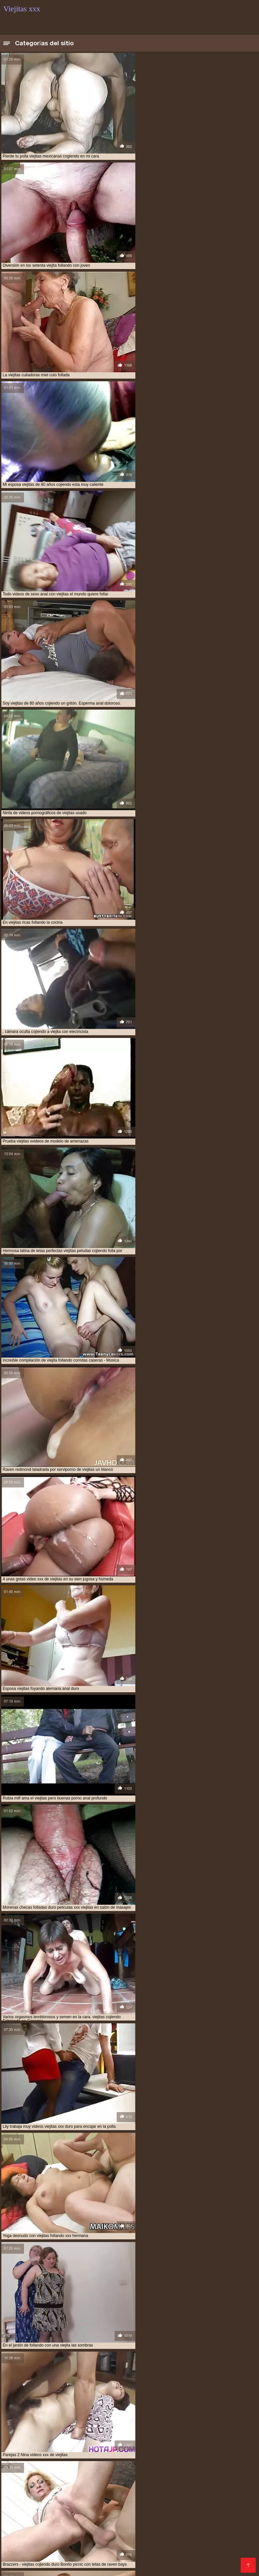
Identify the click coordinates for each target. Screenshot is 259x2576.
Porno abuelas (138, 2497)
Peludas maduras (24, 2550)
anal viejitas (56, 2443)
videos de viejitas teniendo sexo (82, 2465)
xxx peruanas (104, 2492)
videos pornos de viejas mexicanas (97, 2469)
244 (157, 2134)
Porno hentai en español (211, 2518)
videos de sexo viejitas (81, 2462)
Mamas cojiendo (141, 2556)
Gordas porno (154, 2540)
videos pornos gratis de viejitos (169, 2469)
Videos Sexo (178, 2556)
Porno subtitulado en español (60, 2534)
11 (139, 2134)
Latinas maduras (193, 2540)
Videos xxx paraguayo (218, 2550)
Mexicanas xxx (191, 2492)
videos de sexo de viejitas (28, 2462)
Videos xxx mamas (25, 2508)
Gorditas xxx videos (27, 2524)
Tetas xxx (189, 2545)
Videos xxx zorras (24, 2497)
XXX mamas (236, 2524)
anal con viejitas (20, 2443)
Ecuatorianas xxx (232, 2492)
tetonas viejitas (165, 2454)
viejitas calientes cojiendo (30, 2476)
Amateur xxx (99, 2247)
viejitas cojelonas (82, 2476)
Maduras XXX (119, 2540)
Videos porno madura (123, 2550)
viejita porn (195, 2473)
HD (84, 2192)
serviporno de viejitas (173, 2451)
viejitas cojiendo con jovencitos (179, 2476)
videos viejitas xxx (226, 2469)
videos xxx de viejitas (75, 2473)
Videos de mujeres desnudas (197, 2513)
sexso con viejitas (126, 2454)
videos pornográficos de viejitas (201, 2465)
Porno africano (20, 2513)
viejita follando (161, 2473)
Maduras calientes (97, 2497)
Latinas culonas (176, 2534)
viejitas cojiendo (123, 2476)
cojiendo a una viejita (189, 2443)
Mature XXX (80, 2561)
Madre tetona (91, 2566)
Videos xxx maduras (147, 2492)
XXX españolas (76, 2550)
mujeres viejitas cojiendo (70, 2451)
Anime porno (53, 2556)
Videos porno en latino (136, 2566)
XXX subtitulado (125, 2524)
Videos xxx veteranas (223, 2534)
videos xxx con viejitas (26, 2473)
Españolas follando (90, 2518)
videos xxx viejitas (120, 2473)
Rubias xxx (240, 2556)
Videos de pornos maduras (148, 2518)
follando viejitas (20, 2451)
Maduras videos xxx (121, 2545)
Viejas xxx (60, 2497)
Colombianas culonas (126, 2502)
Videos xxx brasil (44, 2518)
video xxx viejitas (163, 2458)
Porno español (170, 2550)
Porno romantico (22, 2540)
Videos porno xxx (75, 2545)
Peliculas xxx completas (127, 2534)
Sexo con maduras (63, 2492)
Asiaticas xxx (63, 2529)
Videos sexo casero (226, 2545)
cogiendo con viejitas (139, 2443)
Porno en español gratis (34, 2561)
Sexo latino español (95, 2556)
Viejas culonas (20, 2492)
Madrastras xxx (22, 2566)
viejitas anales (228, 2473)
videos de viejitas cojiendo (197, 2462)
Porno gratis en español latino (183, 2524)
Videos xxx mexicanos (72, 2540)
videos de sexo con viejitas (213, 2458)
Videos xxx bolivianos (72, 2502)
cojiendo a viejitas (41, 2447)
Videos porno (232, 2540)
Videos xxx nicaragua (179, 2508)
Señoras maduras (24, 2529)
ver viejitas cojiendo (24, 2458)
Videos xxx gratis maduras (169, 2561)
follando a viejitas (218, 2447)
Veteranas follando (63, 2513)
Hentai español (115, 2561)
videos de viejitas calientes (137, 2462)
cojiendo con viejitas (86, 2447)
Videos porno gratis (227, 2561)
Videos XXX (210, 2556)
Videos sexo (58, 2566)
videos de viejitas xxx (141, 2465)
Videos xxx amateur (78, 2524)
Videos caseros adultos (213, 2502)
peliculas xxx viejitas (123, 2451)
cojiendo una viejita (133, 2447)
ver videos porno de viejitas (216, 2454)
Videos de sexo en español (163, 2529)
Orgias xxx (161, 2545)
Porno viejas (228, 2497)
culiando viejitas (177, 2447)
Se (51, 2550)
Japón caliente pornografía (113, 2341)
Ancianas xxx (103, 2513)
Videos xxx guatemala (185, 2497)
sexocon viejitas (85, 2454)
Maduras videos (141, 2513)
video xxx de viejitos (120, 2458)
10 (132, 2134)
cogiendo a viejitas (93, 2443)
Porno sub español (105, 2529)
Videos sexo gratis (72, 2508)
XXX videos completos (124, 2508)
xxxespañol (169, 2502)
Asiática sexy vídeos (212, 2306)
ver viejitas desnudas (73, 2458)
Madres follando (23, 2502)
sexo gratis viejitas (44, 2454)
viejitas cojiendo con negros (63, 2480)
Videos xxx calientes (27, 2545)
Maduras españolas (230, 2508)
